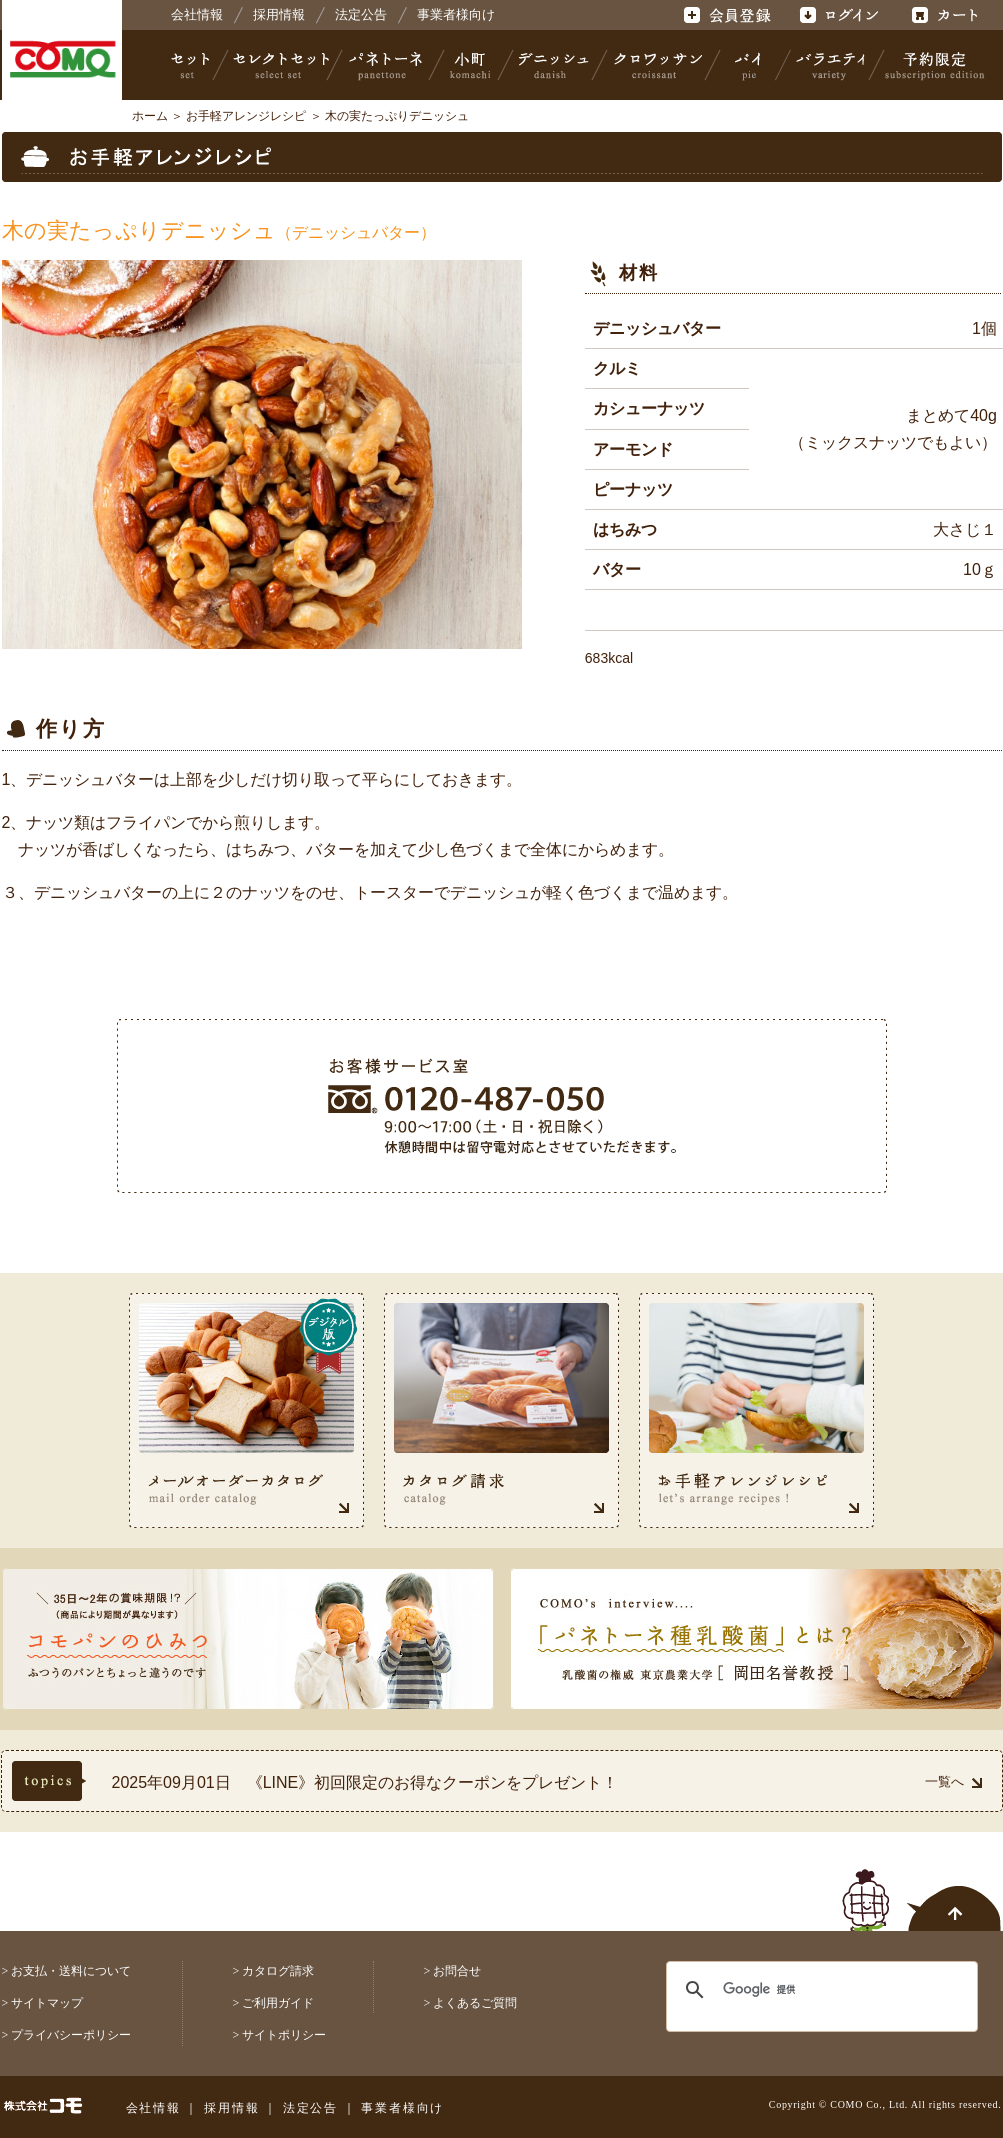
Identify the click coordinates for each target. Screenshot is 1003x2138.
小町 (471, 65)
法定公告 (361, 14)
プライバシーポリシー (71, 2035)
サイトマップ (47, 2003)
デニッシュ (553, 65)
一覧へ (953, 1781)
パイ (748, 65)
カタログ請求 (278, 1971)
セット (192, 65)
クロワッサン (657, 65)
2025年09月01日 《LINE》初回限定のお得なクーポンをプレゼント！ (365, 1782)
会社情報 (197, 14)
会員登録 (729, 15)
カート (947, 15)
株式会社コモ (62, 60)
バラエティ (830, 65)
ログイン (838, 15)
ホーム (150, 116)
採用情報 (279, 14)
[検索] (809, 1990)
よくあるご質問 (475, 2003)
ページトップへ (922, 1889)
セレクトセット (279, 65)
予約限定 (931, 65)
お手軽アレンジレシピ (246, 116)
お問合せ (457, 1971)
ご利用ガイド (278, 2003)
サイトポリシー (284, 2035)
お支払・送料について (71, 1971)
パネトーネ (386, 65)
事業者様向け (456, 14)
